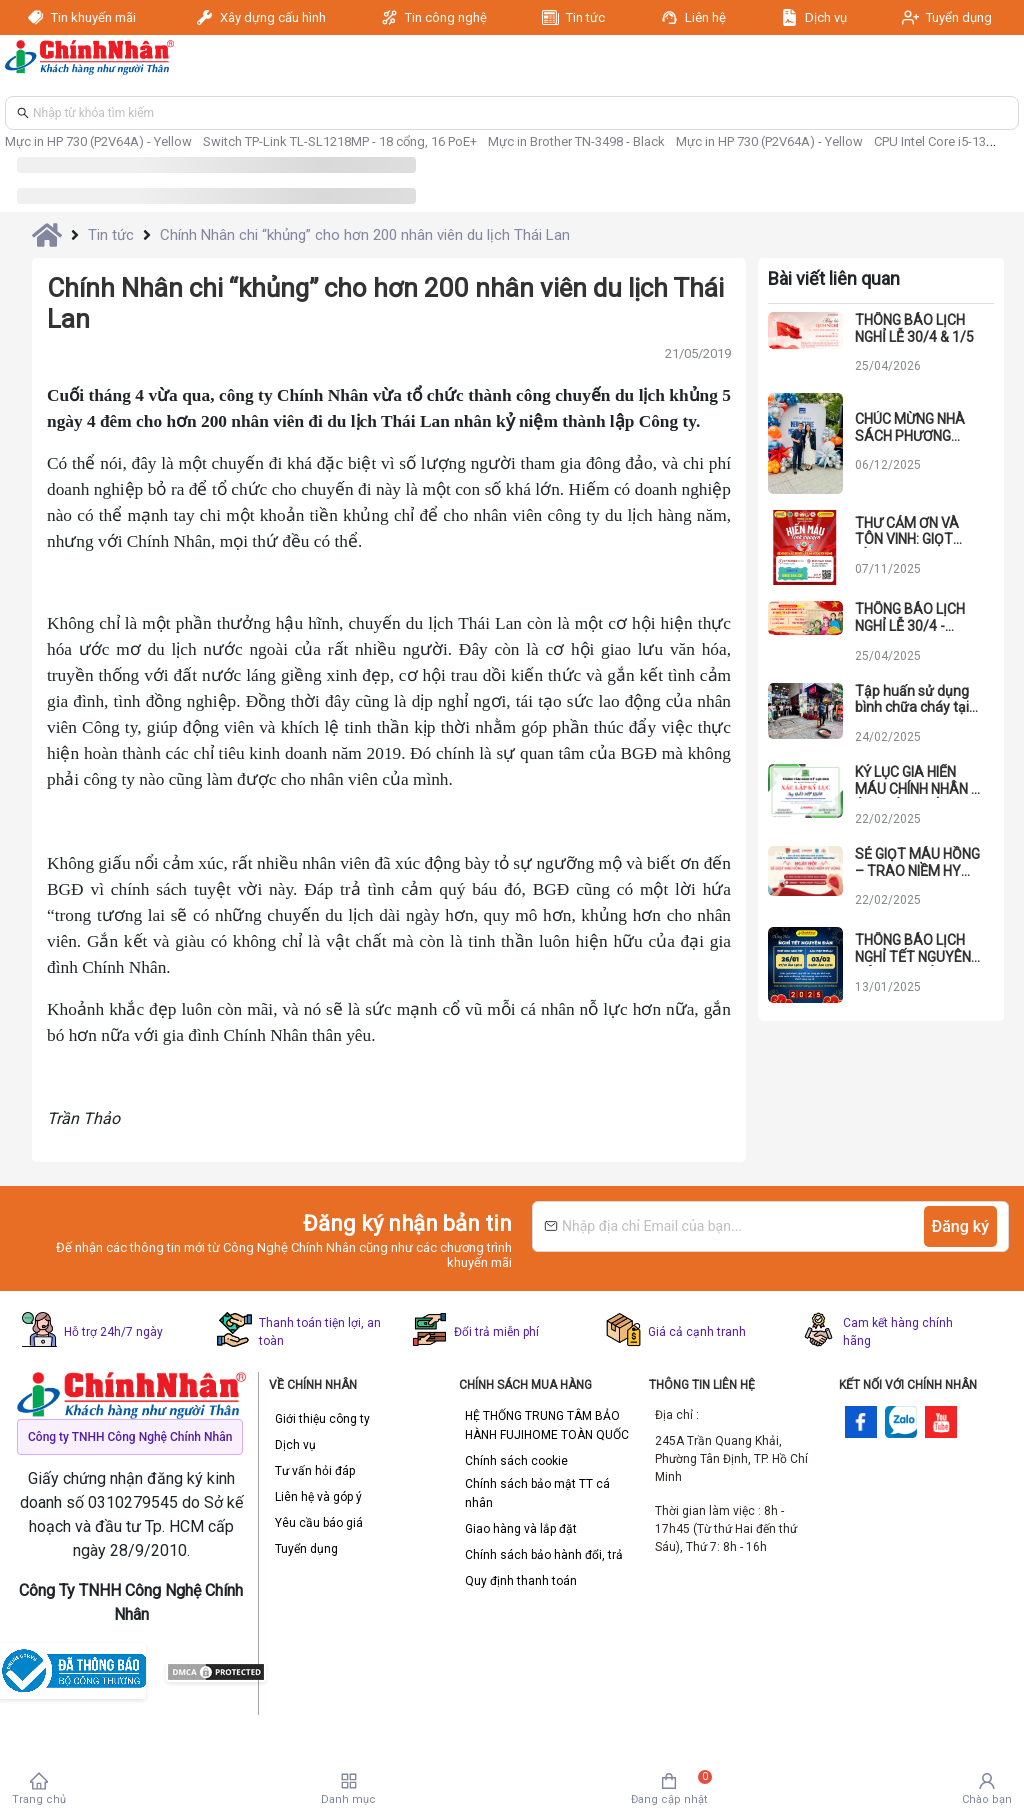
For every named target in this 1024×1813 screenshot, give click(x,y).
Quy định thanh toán (521, 1581)
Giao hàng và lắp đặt (521, 1529)
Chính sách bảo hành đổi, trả (544, 1555)
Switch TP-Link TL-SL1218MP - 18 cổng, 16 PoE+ (340, 141)
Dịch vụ (826, 17)
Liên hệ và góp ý (318, 1497)
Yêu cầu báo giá (319, 1523)
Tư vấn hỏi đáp (315, 1471)
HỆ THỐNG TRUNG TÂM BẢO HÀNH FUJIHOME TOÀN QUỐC (547, 1425)
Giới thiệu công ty (322, 1419)
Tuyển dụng (959, 17)
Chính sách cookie (516, 1461)
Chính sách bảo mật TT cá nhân (537, 1493)
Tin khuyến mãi (97, 17)
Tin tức (585, 17)
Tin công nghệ (446, 17)
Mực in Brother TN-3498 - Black (576, 141)
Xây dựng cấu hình (273, 17)
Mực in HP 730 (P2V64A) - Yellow (98, 141)
